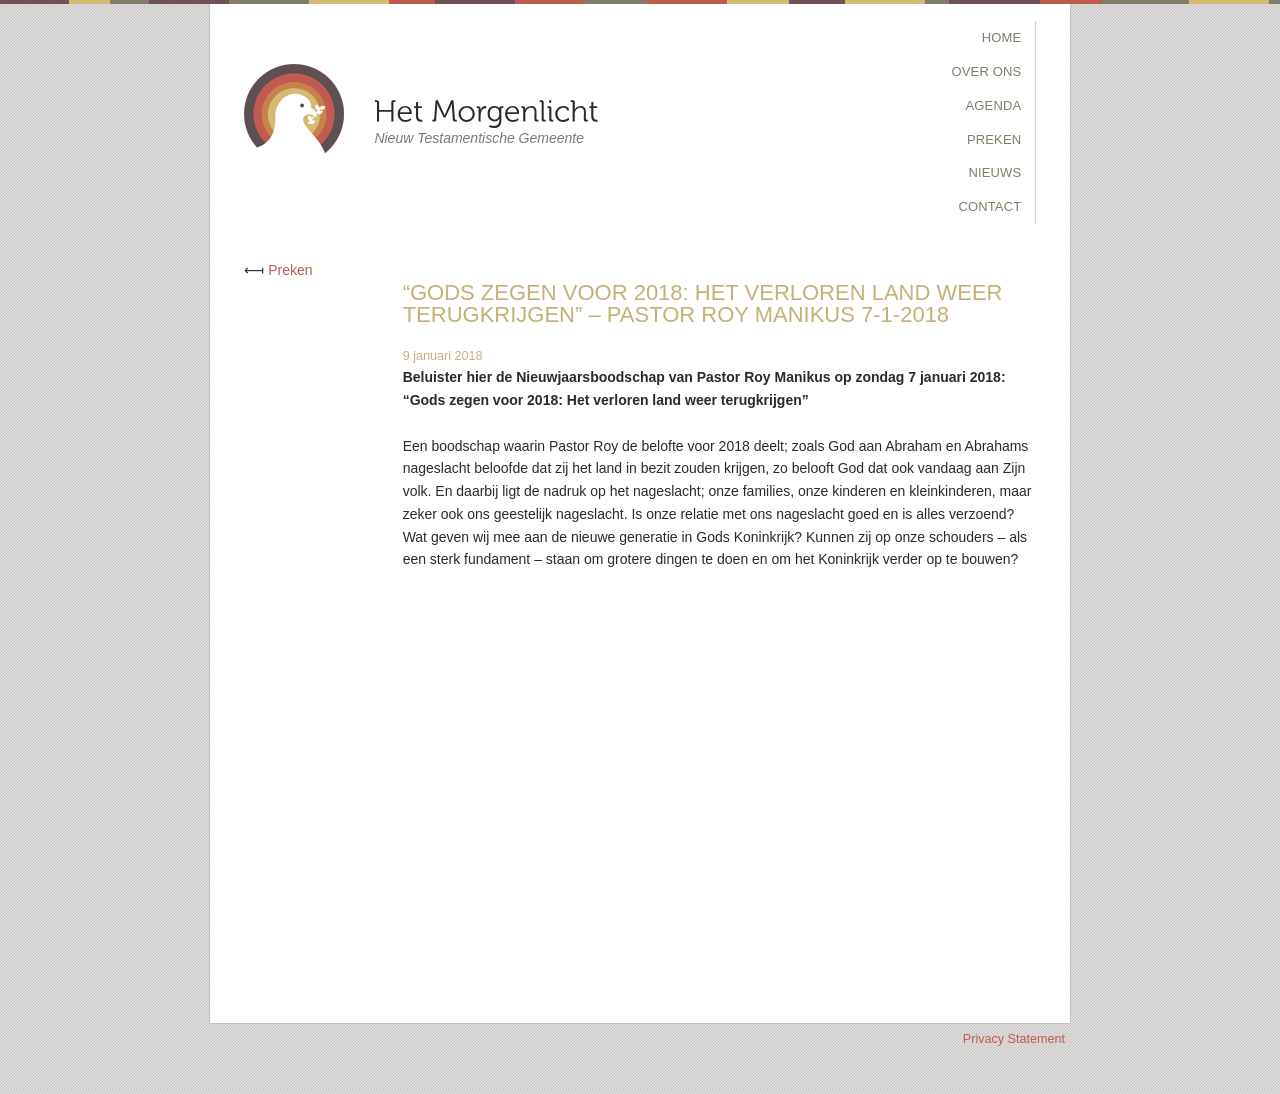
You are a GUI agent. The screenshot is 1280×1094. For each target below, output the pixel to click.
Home (1002, 37)
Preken (994, 139)
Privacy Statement (1014, 1039)
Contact (989, 206)
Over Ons (987, 71)
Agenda (994, 105)
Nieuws (994, 172)
